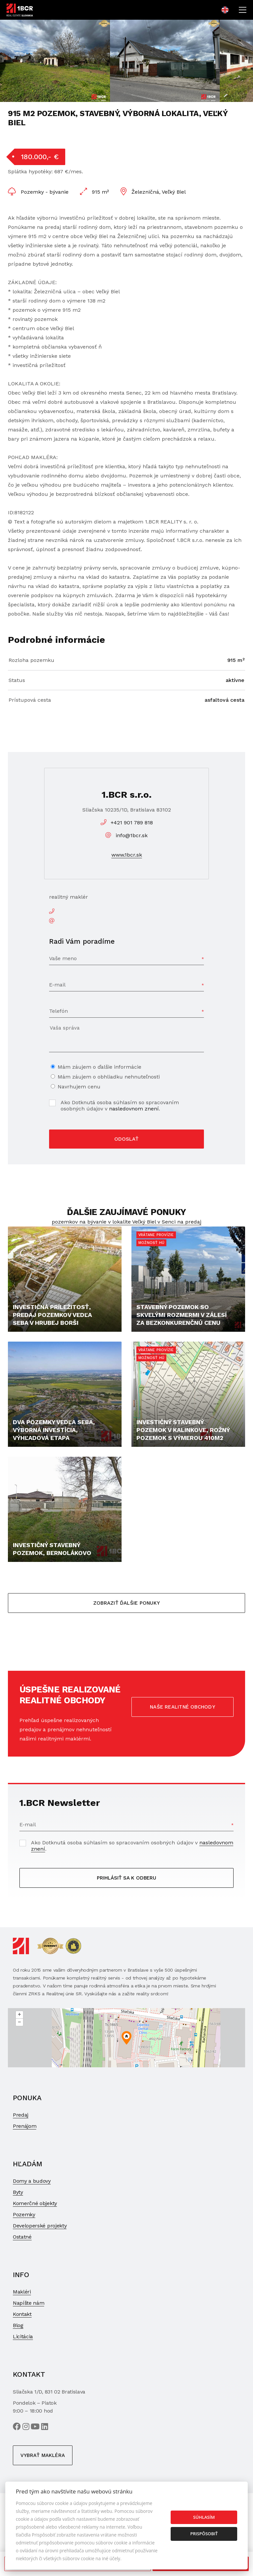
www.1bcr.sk (126, 855)
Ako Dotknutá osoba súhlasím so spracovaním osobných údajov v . (120, 1105)
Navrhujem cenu (79, 1086)
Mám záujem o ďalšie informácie (99, 1067)
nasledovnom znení (134, 1109)
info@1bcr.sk (132, 835)
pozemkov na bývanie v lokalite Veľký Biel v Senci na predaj (126, 1222)
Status (17, 680)
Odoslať (126, 1139)
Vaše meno (63, 958)
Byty (18, 2192)
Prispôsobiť (204, 2534)
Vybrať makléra (42, 2455)
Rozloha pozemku (31, 660)
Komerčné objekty (35, 2203)
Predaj (20, 2115)
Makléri (22, 2292)
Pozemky (24, 2214)
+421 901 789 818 (132, 822)
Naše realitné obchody (182, 1707)
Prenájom (24, 2126)
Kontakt (22, 2314)
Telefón (58, 1011)
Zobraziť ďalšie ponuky (126, 1603)
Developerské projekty (40, 2226)
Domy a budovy (32, 2181)
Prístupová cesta (30, 700)
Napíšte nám (28, 2303)
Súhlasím (204, 2517)
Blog (18, 2325)
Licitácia (23, 2336)
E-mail (57, 985)
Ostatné (22, 2237)
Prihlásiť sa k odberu (126, 1878)
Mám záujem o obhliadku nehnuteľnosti (109, 1077)
